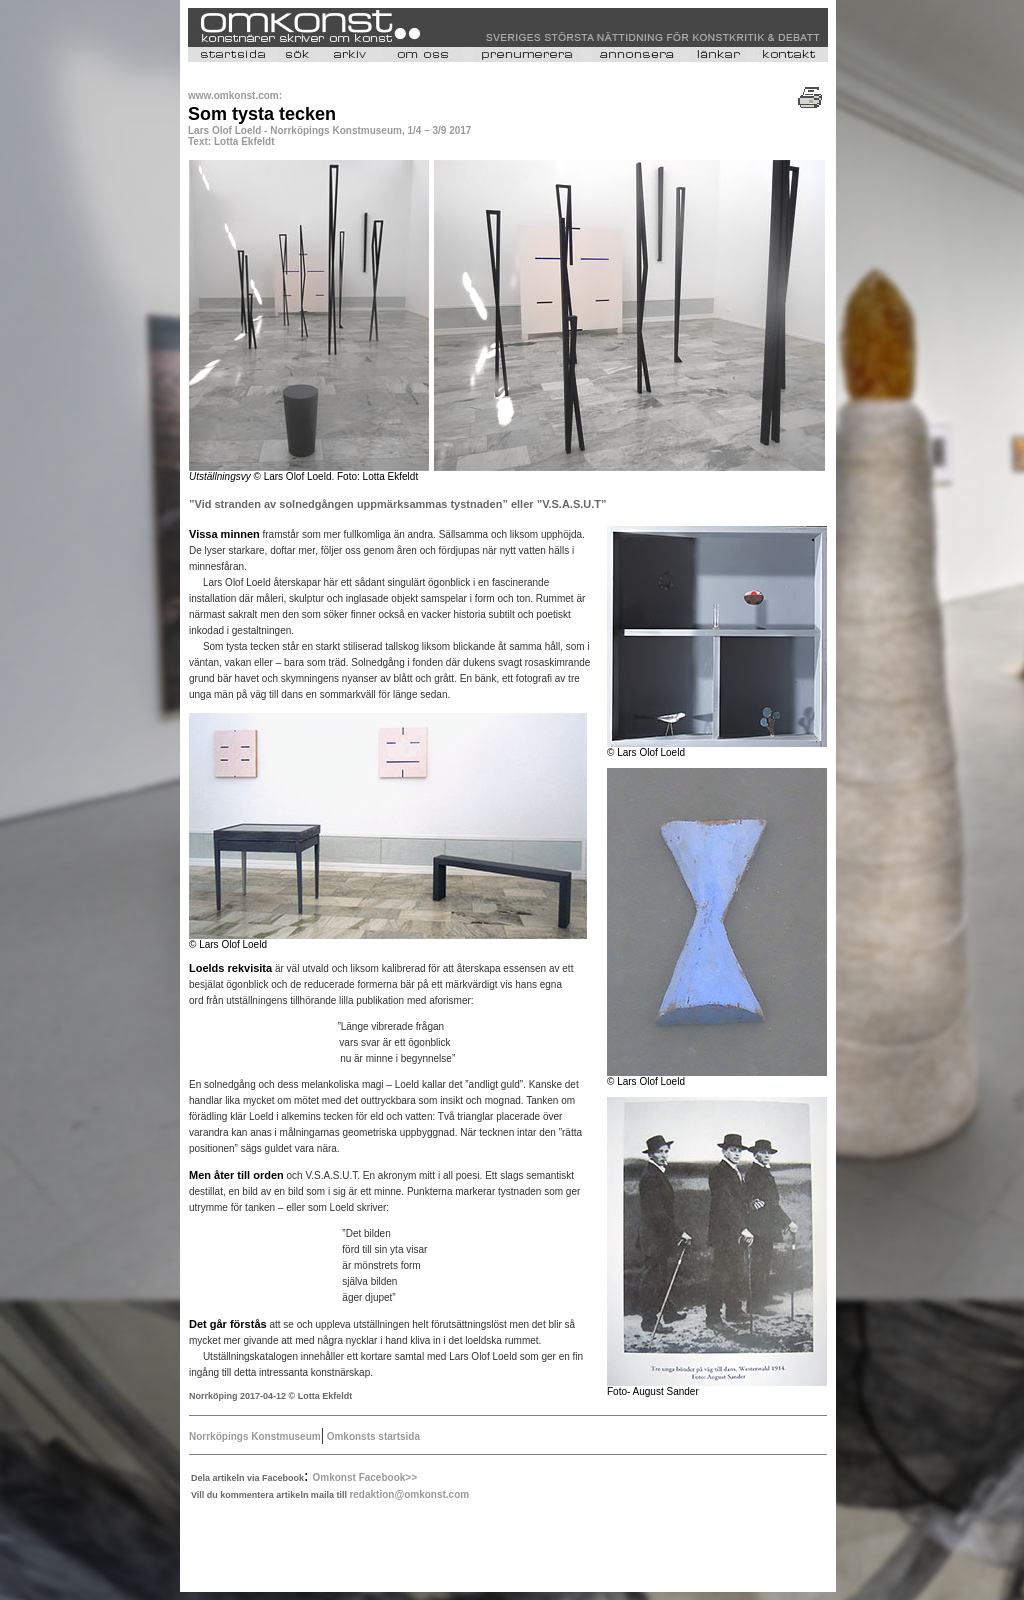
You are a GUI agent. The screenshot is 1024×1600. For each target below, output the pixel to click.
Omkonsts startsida (372, 1436)
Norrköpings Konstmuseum (255, 1436)
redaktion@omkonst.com (409, 1494)
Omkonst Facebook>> (365, 1477)
